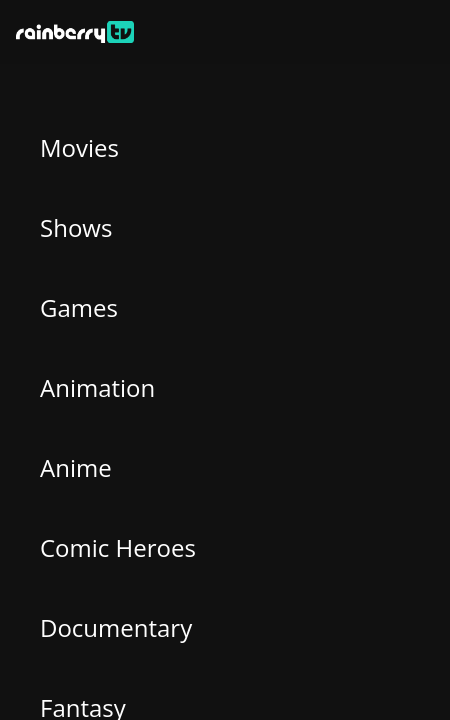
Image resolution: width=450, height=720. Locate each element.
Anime (76, 467)
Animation (97, 387)
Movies (79, 147)
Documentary (116, 627)
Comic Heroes (118, 547)
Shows (76, 227)
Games (79, 307)
